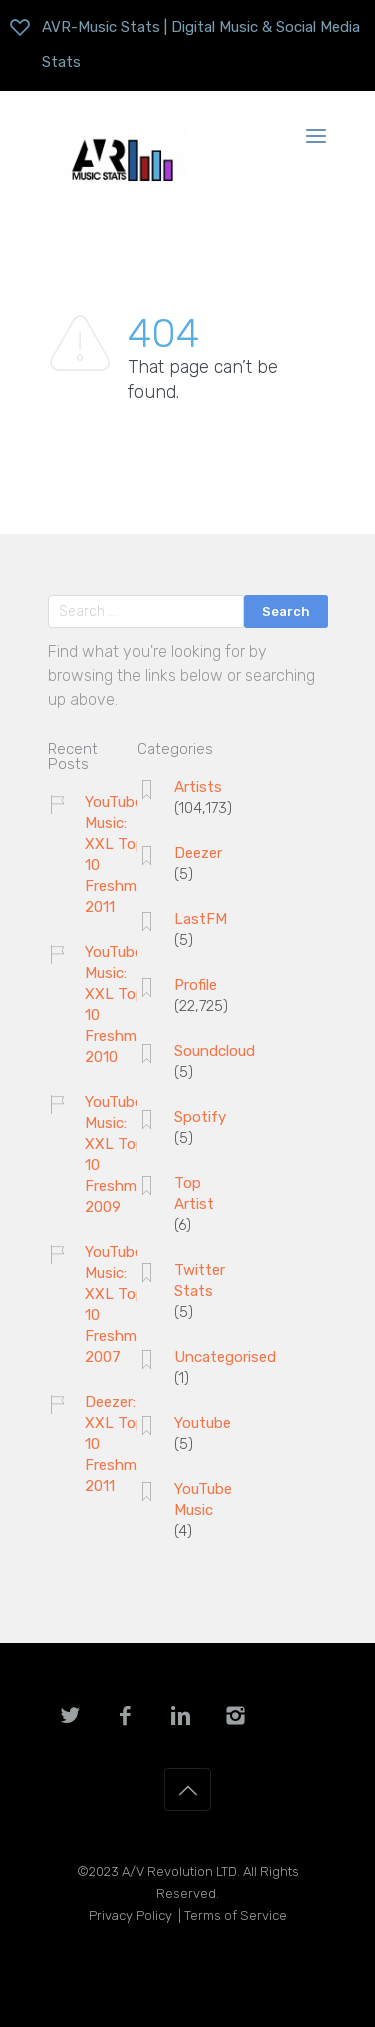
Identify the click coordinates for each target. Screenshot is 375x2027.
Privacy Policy (130, 1915)
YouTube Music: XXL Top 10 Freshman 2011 (119, 854)
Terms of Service (235, 1915)
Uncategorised (225, 1357)
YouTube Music (203, 1499)
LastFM (200, 919)
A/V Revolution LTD (179, 1871)
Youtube (202, 1423)
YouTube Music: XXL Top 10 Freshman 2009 (119, 1154)
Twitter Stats (199, 1280)
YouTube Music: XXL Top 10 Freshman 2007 (119, 1304)
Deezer (198, 853)
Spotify (200, 1117)
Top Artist (194, 1193)
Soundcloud (214, 1051)
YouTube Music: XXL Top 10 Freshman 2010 (119, 1004)
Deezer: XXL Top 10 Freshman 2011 (119, 1444)
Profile (195, 985)
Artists (198, 787)
